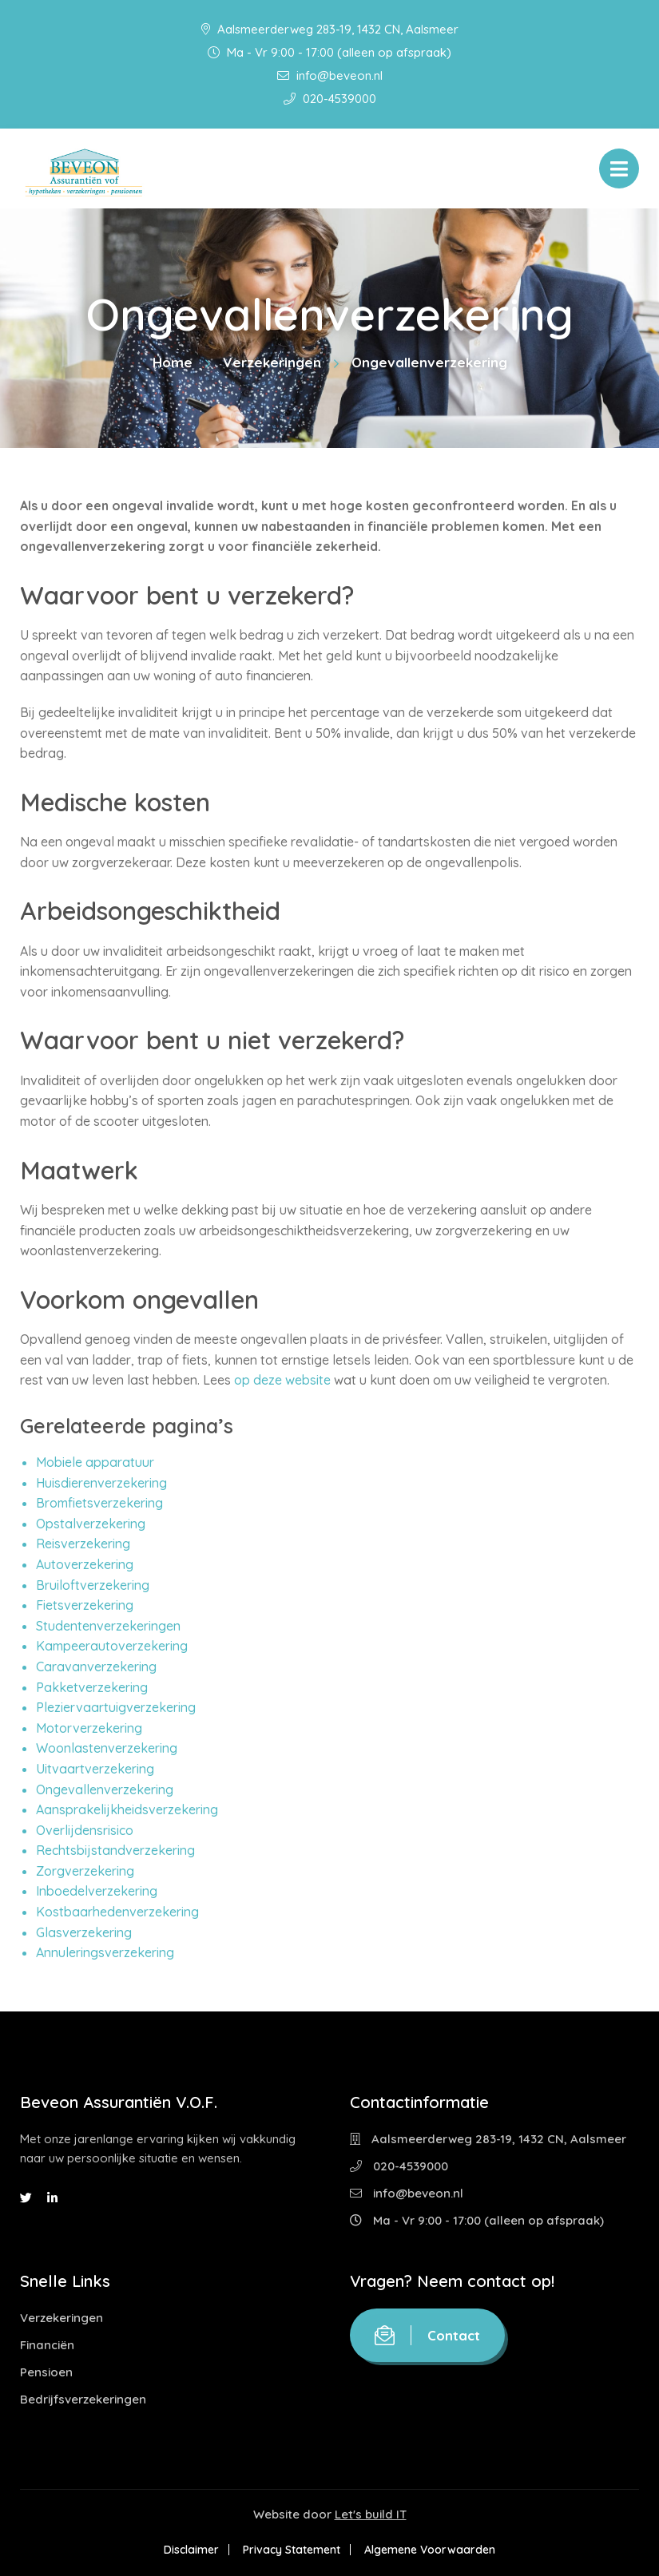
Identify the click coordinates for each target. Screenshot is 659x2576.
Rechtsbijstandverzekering (115, 1850)
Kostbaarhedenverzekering (117, 1912)
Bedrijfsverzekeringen (83, 2399)
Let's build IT (371, 2514)
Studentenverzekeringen (108, 1626)
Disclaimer (188, 2549)
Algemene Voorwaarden (432, 2549)
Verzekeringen (272, 362)
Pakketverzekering (92, 1687)
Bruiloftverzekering (92, 1585)
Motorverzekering (89, 1728)
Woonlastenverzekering (106, 1748)
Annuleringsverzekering (105, 1952)
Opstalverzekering (90, 1524)
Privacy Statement (291, 2549)
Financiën (47, 2344)
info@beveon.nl (330, 75)
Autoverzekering (84, 1564)
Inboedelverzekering (96, 1891)
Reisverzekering (83, 1544)
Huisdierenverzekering (101, 1483)
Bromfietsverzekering (99, 1503)
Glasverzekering (84, 1932)
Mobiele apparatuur (95, 1462)
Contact (427, 2335)
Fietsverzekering (84, 1605)
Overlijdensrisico (84, 1830)
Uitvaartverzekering (95, 1769)
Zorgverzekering (85, 1871)
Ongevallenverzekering (104, 1789)
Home (173, 362)
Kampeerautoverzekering (112, 1646)
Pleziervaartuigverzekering (116, 1707)
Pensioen (46, 2372)
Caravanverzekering (96, 1666)
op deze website (284, 1380)
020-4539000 (330, 98)
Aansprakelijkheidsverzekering (127, 1809)
